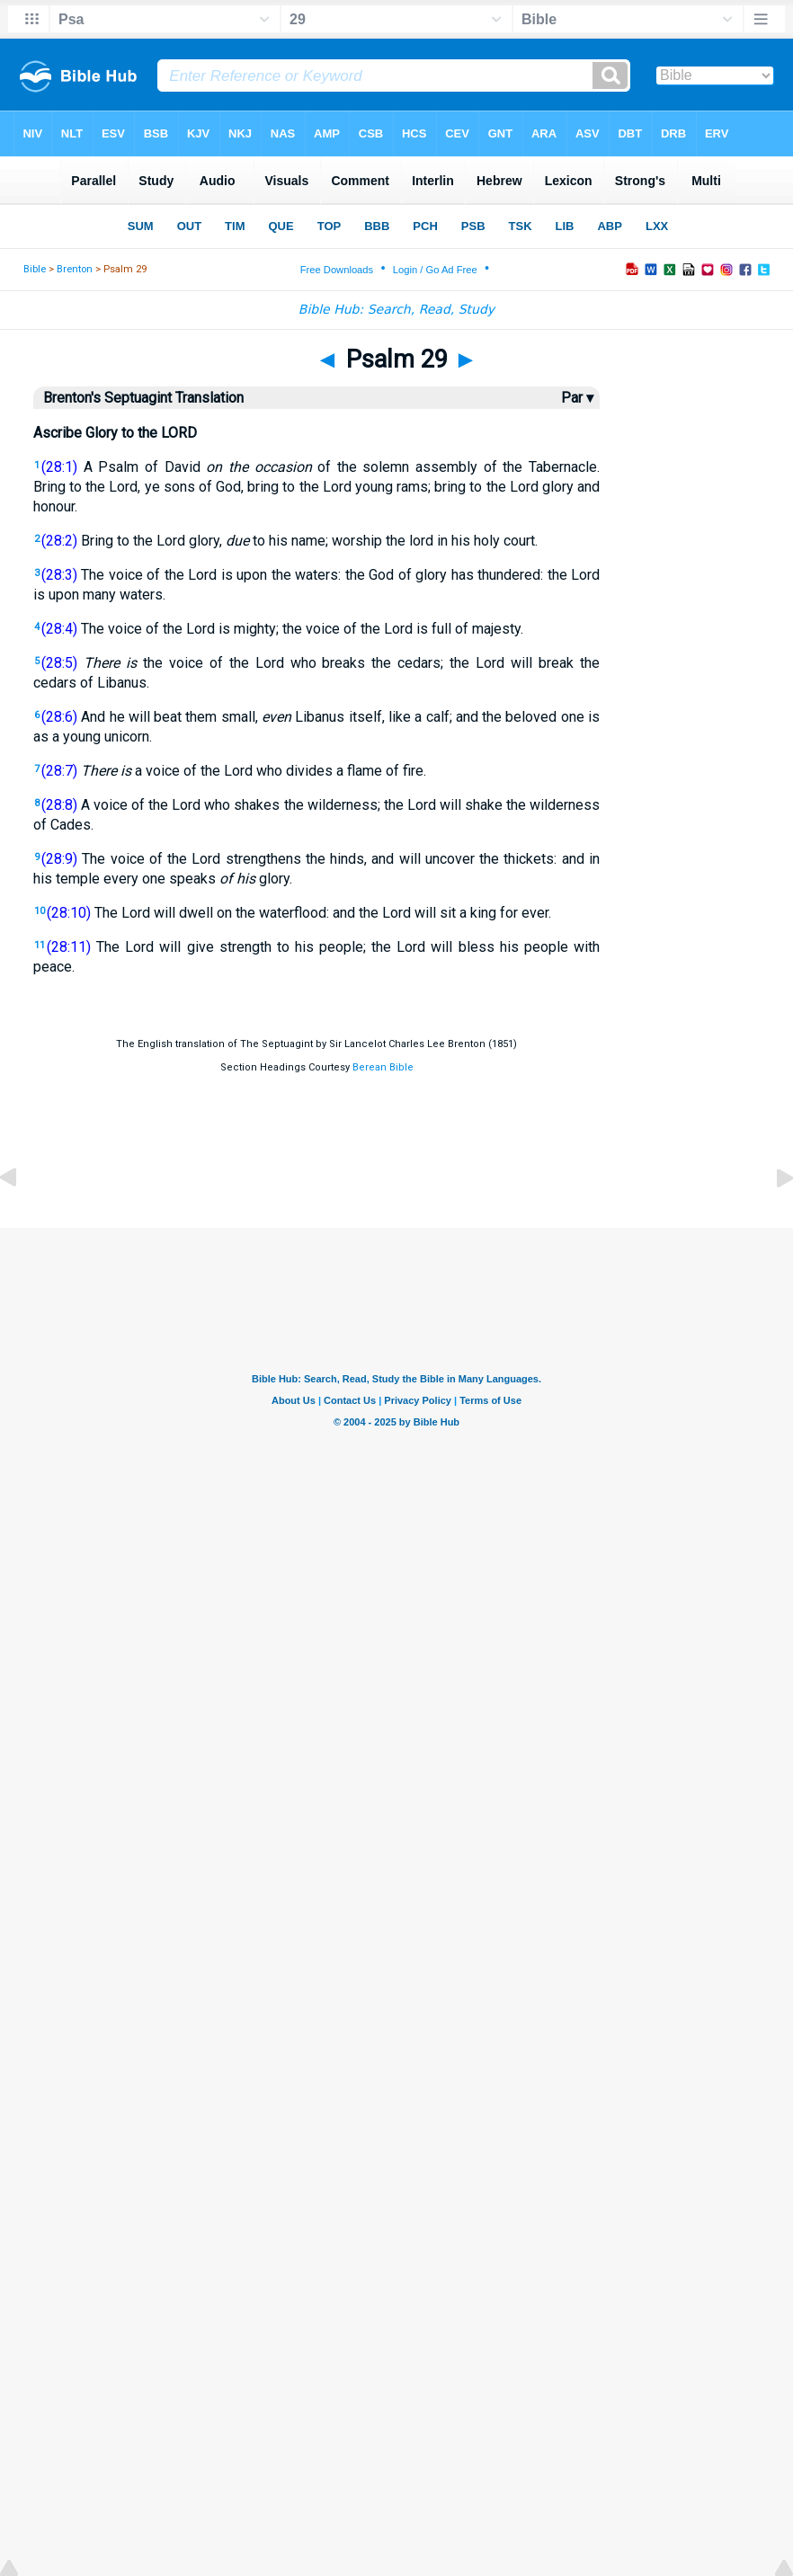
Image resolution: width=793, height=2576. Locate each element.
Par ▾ (577, 397)
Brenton (75, 269)
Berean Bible (383, 1067)
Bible (34, 269)
